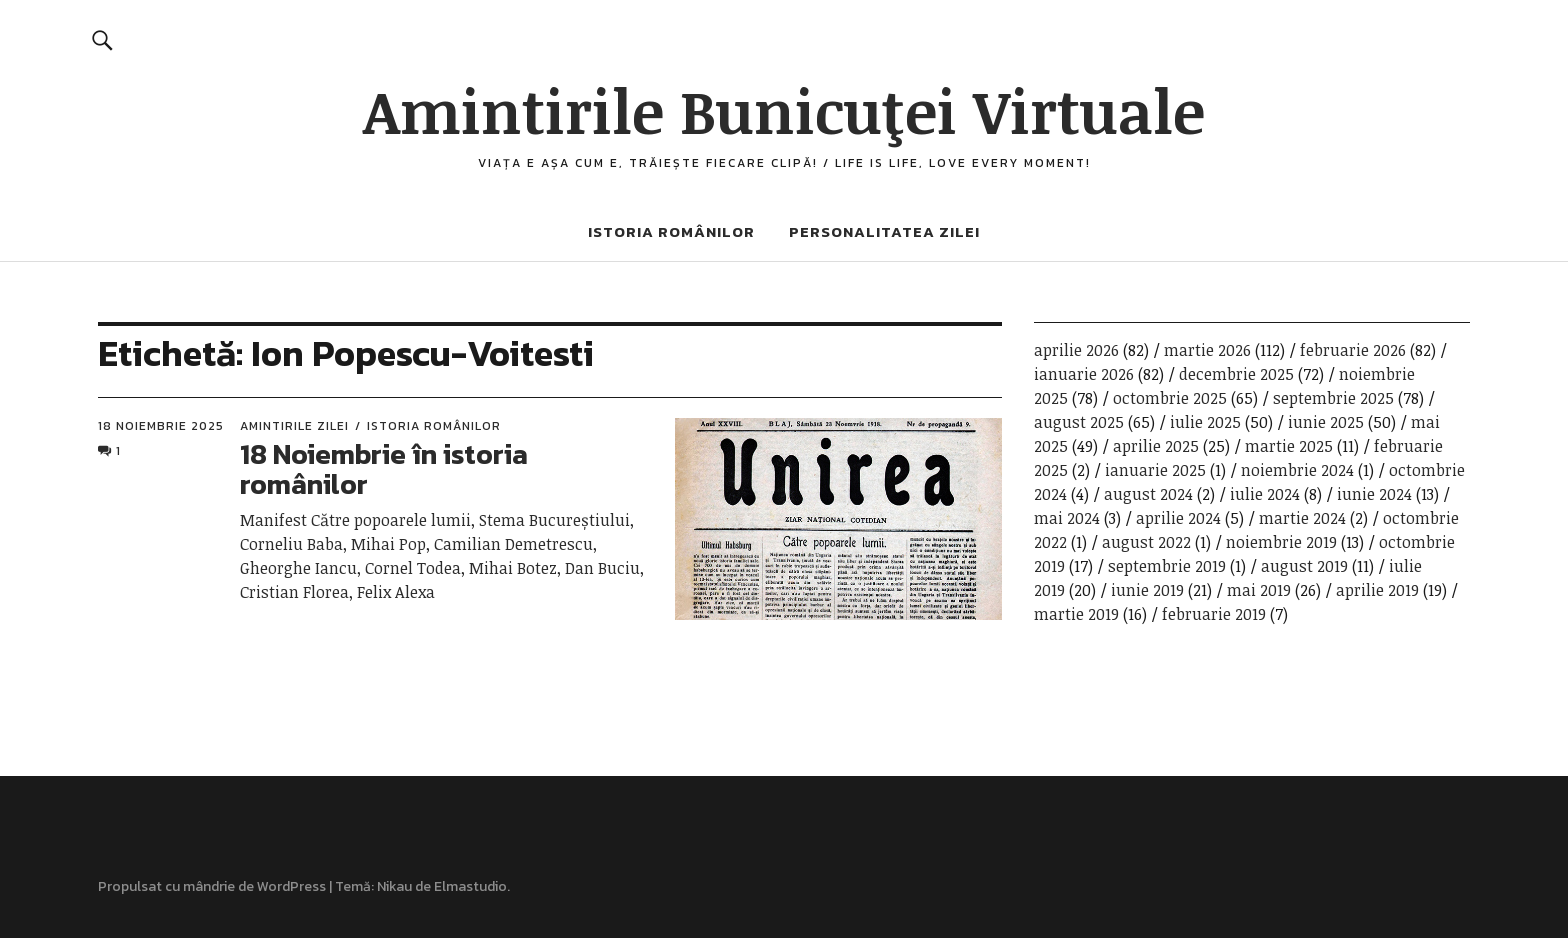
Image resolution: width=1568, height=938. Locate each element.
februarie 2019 (1214, 614)
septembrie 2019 (1167, 566)
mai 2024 (1067, 518)
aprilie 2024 (1178, 518)
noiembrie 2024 (1297, 470)
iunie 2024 (1374, 494)
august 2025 (1079, 422)
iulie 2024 (1265, 494)
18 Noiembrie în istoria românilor (384, 469)
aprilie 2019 (1377, 590)
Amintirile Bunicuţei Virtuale (784, 110)
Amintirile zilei (294, 426)
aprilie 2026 (1076, 350)
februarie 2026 (1353, 350)
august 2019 (1304, 566)
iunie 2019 (1147, 590)
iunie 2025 (1326, 422)
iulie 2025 (1205, 422)
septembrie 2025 (1333, 398)
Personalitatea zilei (884, 231)
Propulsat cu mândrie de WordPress (212, 886)
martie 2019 (1076, 614)
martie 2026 (1207, 350)
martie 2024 (1302, 518)
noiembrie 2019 (1281, 542)
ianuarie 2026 (1084, 374)
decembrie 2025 (1236, 374)
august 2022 (1146, 542)
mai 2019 (1259, 590)
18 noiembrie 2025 (161, 426)
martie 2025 (1289, 446)
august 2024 (1148, 494)
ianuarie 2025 (1155, 470)
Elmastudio (470, 886)
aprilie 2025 (1156, 446)
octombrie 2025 (1170, 398)
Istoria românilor (671, 231)
